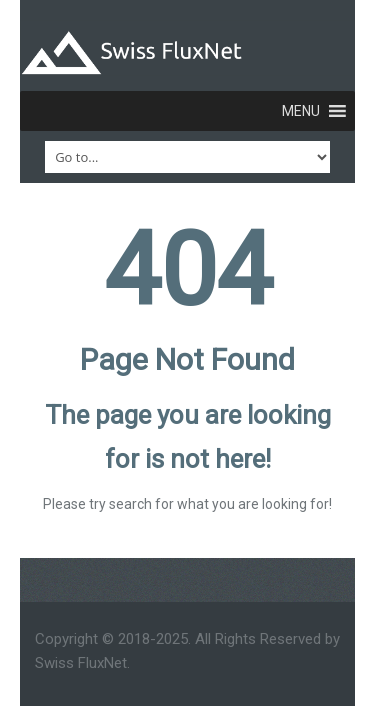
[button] (301, 111)
